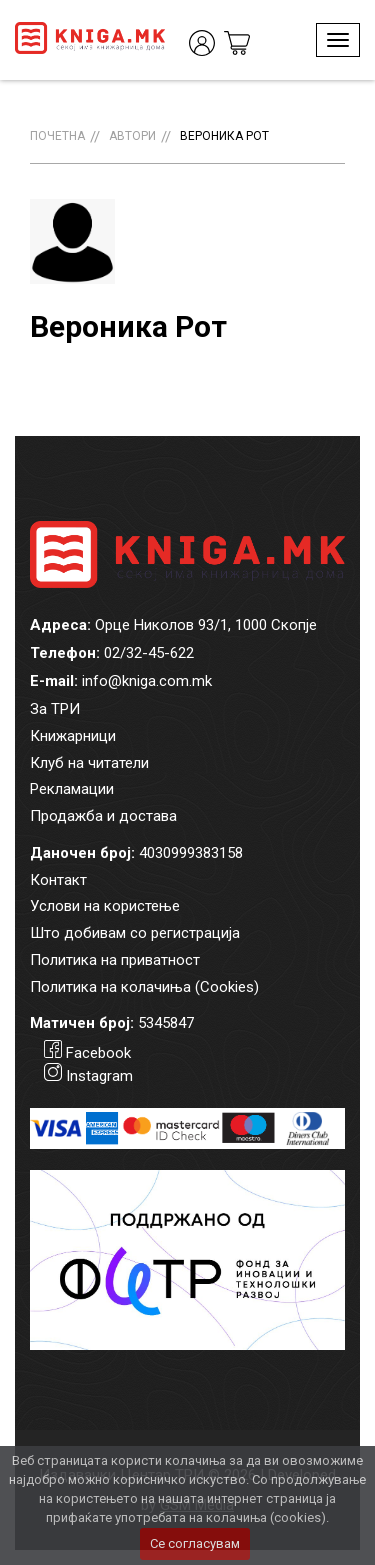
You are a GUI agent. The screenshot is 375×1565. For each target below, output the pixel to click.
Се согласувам (195, 1543)
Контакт (58, 880)
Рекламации (72, 789)
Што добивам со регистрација (135, 933)
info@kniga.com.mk (147, 681)
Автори (132, 136)
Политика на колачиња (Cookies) (144, 987)
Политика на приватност (115, 960)
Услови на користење (105, 906)
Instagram (99, 1076)
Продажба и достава (103, 816)
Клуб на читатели (89, 763)
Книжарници (73, 736)
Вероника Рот (224, 136)
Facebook (98, 1053)
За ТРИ (55, 709)
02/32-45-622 (149, 653)
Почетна (57, 136)
